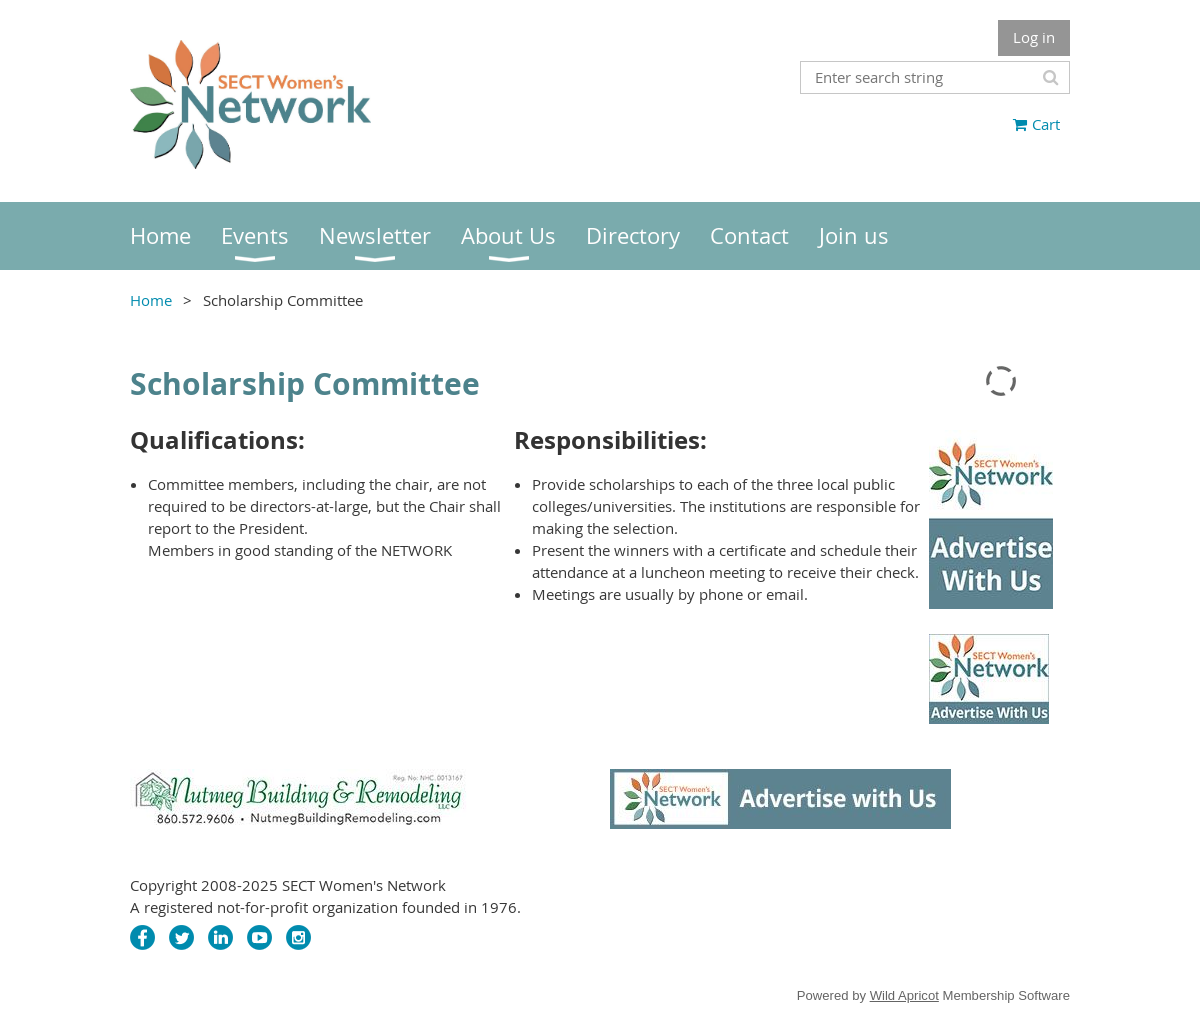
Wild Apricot (904, 995)
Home (151, 300)
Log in (1034, 37)
